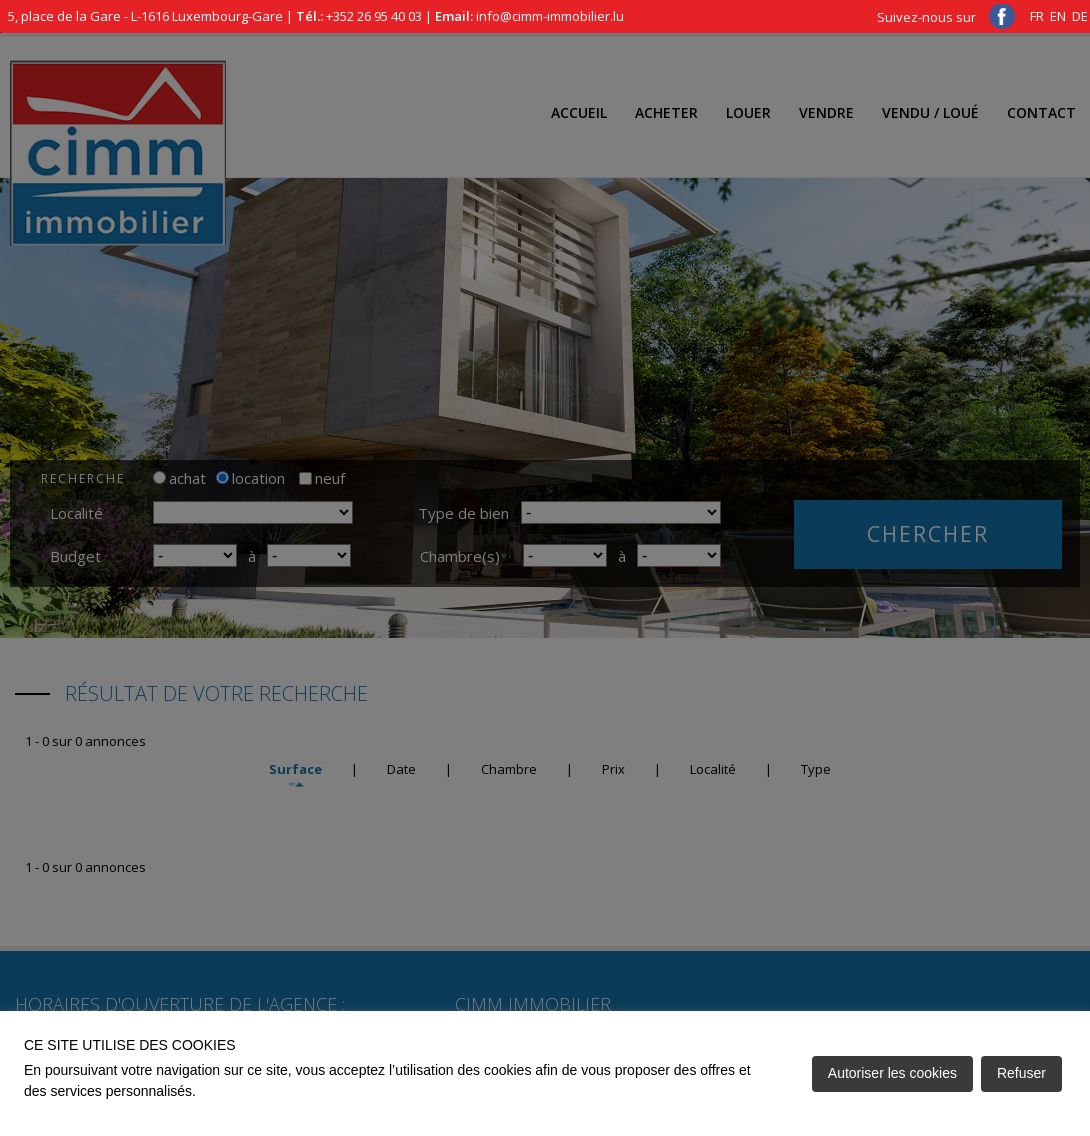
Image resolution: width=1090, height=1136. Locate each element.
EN (1058, 16)
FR (1037, 16)
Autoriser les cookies (892, 1073)
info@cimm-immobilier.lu (550, 16)
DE (1080, 16)
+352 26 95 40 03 (374, 16)
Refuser (1021, 1073)
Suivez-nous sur (946, 17)
